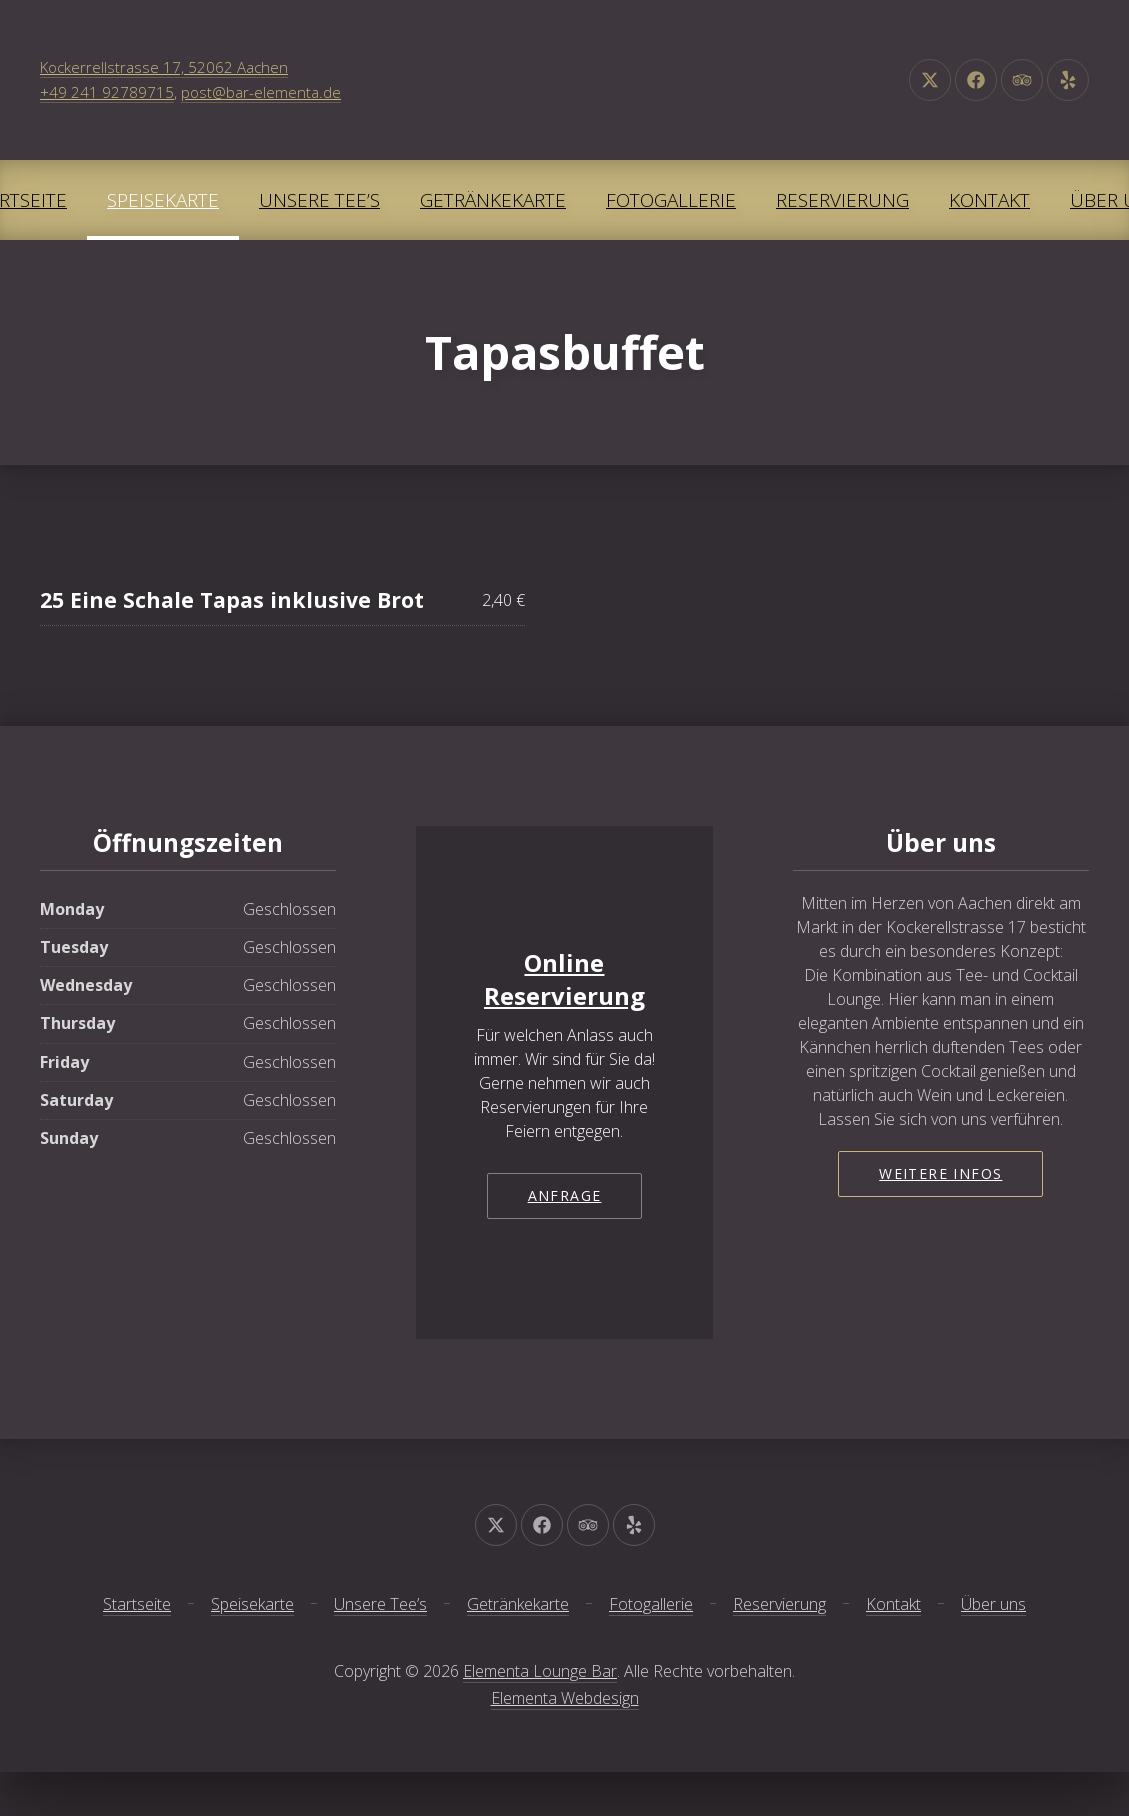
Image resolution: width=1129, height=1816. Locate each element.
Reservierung (842, 200)
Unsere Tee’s (319, 200)
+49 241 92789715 (107, 92)
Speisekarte (163, 200)
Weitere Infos (940, 1173)
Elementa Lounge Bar (540, 1671)
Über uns (993, 1604)
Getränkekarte (493, 200)
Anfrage (565, 1195)
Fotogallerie (671, 200)
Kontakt (989, 200)
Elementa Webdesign (565, 1698)
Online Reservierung (564, 979)
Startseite (137, 1604)
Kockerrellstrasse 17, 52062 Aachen (164, 67)
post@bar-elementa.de (261, 92)
